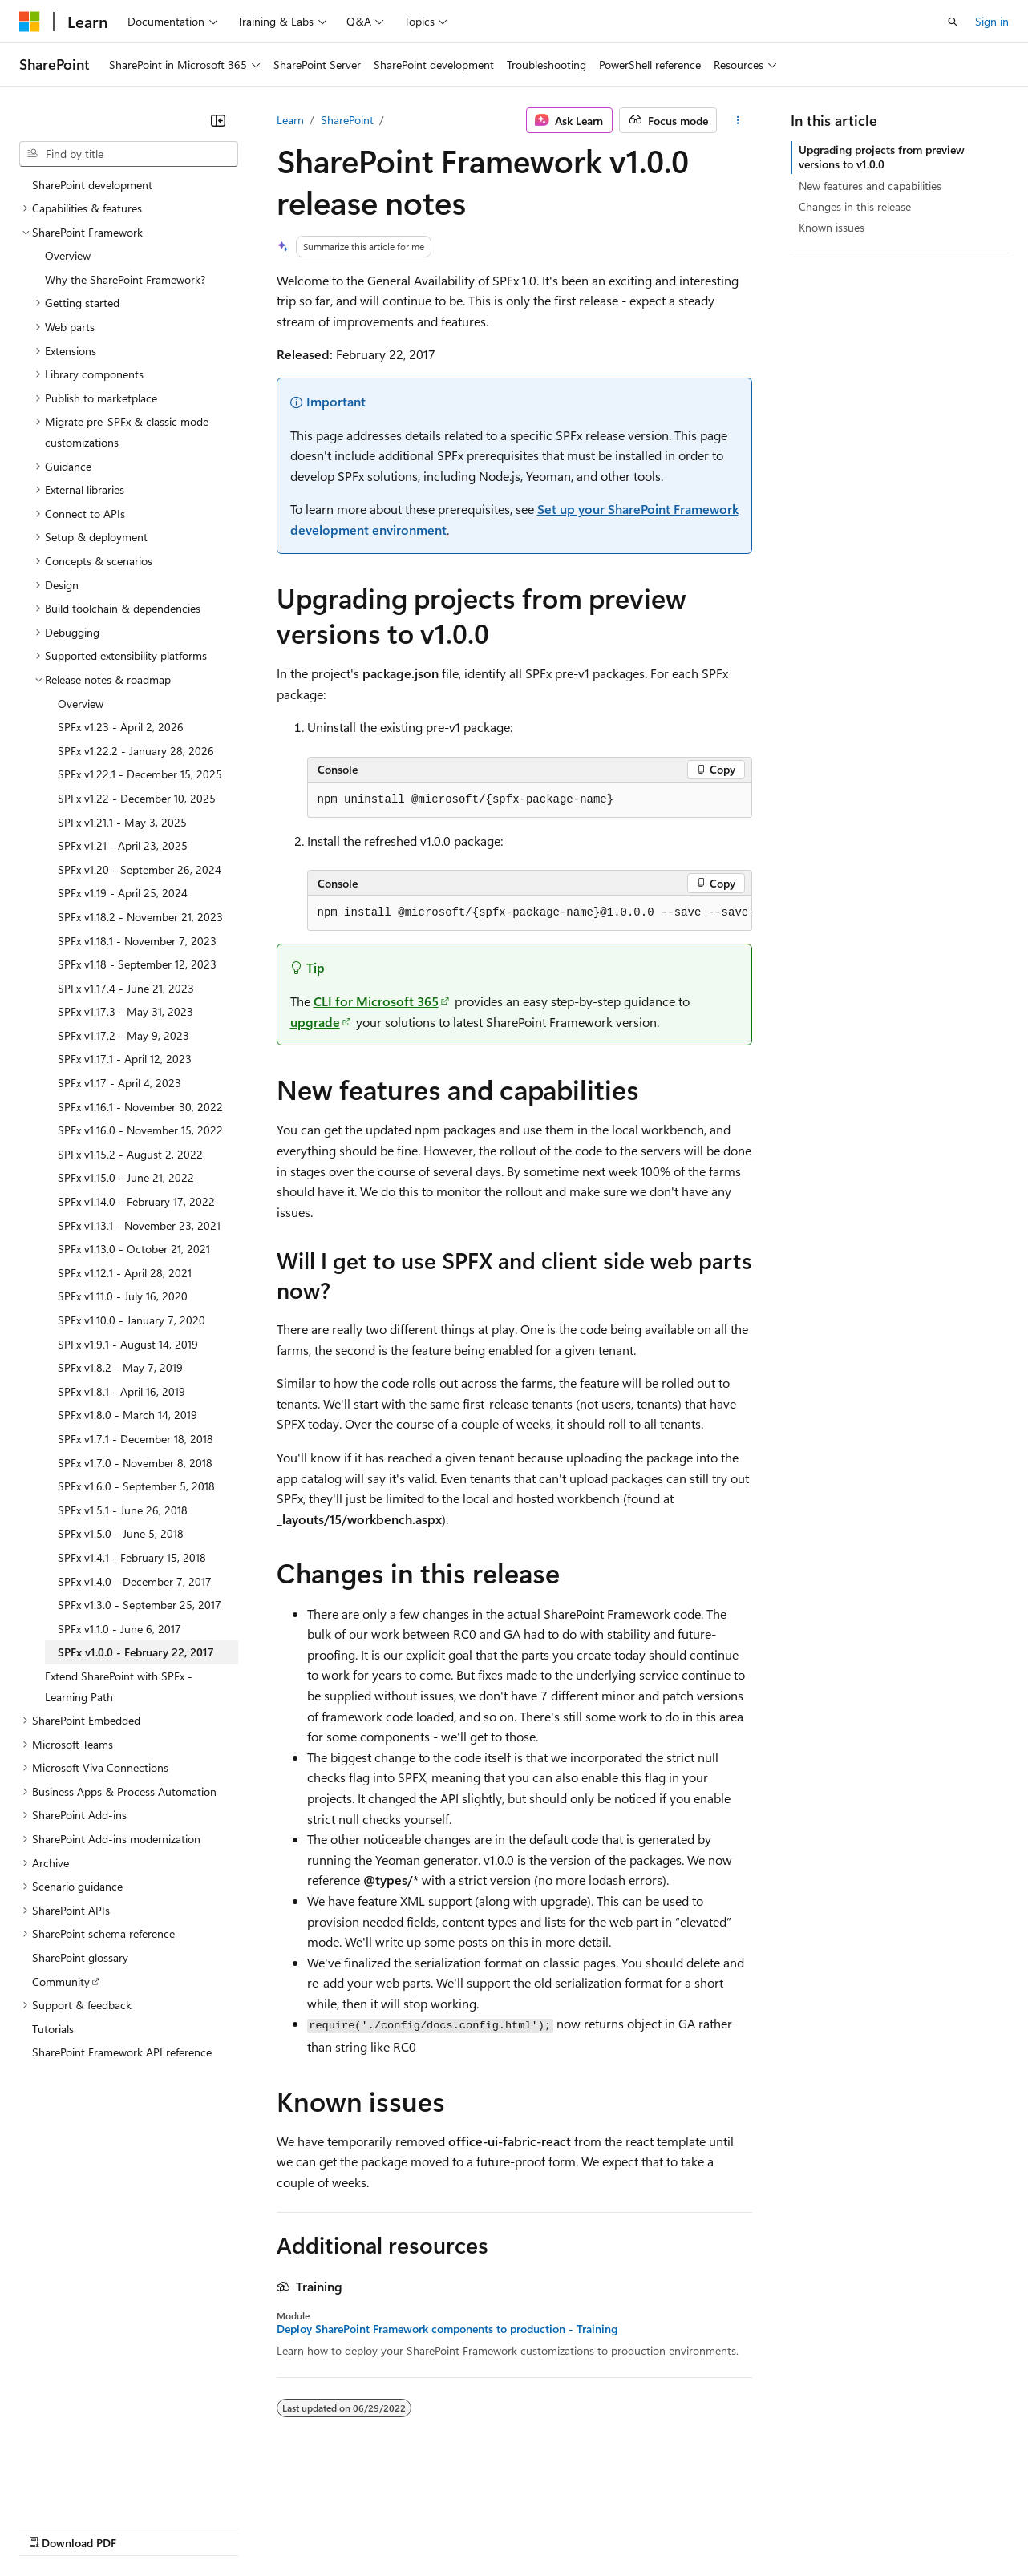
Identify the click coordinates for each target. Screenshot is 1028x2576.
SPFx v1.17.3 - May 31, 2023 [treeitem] (125, 1011)
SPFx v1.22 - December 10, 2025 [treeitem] (137, 798)
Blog (218, 2527)
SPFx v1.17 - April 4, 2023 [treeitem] (119, 1082)
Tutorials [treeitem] (53, 2028)
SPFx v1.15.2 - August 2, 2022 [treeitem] (130, 1154)
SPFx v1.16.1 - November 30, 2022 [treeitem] (140, 1106)
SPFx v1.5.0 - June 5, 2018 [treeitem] (121, 1533)
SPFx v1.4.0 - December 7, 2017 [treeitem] (135, 1581)
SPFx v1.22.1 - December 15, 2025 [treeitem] (140, 774)
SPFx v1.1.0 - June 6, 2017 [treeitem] (119, 1628)
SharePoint (347, 119)
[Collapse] (218, 120)
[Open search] (953, 21)
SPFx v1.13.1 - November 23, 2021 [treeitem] (139, 1225)
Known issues (831, 227)
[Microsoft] (29, 21)
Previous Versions (145, 2527)
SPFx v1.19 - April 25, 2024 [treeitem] (123, 892)
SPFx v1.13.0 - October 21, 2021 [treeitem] (134, 1248)
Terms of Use (585, 2527)
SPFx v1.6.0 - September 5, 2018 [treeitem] (136, 1486)
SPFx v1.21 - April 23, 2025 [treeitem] (123, 845)
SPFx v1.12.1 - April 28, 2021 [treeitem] (125, 1272)
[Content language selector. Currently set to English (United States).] (92, 2488)
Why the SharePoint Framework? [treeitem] (125, 279)
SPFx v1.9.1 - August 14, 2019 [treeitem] (128, 1344)
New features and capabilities (870, 185)
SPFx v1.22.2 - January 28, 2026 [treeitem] (136, 750)
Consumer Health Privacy (461, 2527)
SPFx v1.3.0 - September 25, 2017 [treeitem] (139, 1604)
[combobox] (128, 154)
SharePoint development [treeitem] (92, 184)
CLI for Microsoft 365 (376, 1001)
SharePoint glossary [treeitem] (80, 1957)
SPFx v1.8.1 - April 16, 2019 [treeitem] (121, 1391)
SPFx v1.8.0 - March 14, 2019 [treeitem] (127, 1414)
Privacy (350, 2527)
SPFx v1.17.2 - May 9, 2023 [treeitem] (123, 1035)
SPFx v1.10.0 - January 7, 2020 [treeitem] (131, 1320)
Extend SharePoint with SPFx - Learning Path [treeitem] (118, 1686)
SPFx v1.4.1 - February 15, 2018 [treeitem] (132, 1557)
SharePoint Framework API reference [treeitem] (122, 2052)
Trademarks (665, 2527)
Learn (290, 119)
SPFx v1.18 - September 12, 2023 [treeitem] (137, 964)
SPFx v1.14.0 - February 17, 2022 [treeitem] (136, 1201)
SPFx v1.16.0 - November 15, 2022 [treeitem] (140, 1130)
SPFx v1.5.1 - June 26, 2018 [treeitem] (123, 1510)
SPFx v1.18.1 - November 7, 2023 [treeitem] (137, 940)
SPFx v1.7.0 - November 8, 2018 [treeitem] (135, 1462)
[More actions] (737, 120)
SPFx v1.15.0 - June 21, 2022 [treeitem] (126, 1177)
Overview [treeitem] (68, 255)
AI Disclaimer (51, 2527)
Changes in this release (855, 206)
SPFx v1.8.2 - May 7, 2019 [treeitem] (120, 1367)
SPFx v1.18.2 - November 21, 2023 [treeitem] (140, 916)
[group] (529, 913)
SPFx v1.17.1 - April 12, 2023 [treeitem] (125, 1058)
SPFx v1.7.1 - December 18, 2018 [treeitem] (135, 1438)
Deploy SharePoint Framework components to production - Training (447, 2329)
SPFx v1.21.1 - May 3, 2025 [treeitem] (122, 822)
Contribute (287, 2527)
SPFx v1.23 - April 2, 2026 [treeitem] (121, 726)
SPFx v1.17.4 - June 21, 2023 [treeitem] (126, 988)
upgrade (315, 1021)
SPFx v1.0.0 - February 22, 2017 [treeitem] (136, 1652)
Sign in (992, 21)
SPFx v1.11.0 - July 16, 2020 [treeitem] (123, 1296)
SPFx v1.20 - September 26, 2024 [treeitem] (139, 869)
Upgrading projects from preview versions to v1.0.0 (882, 157)
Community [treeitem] (61, 1981)
